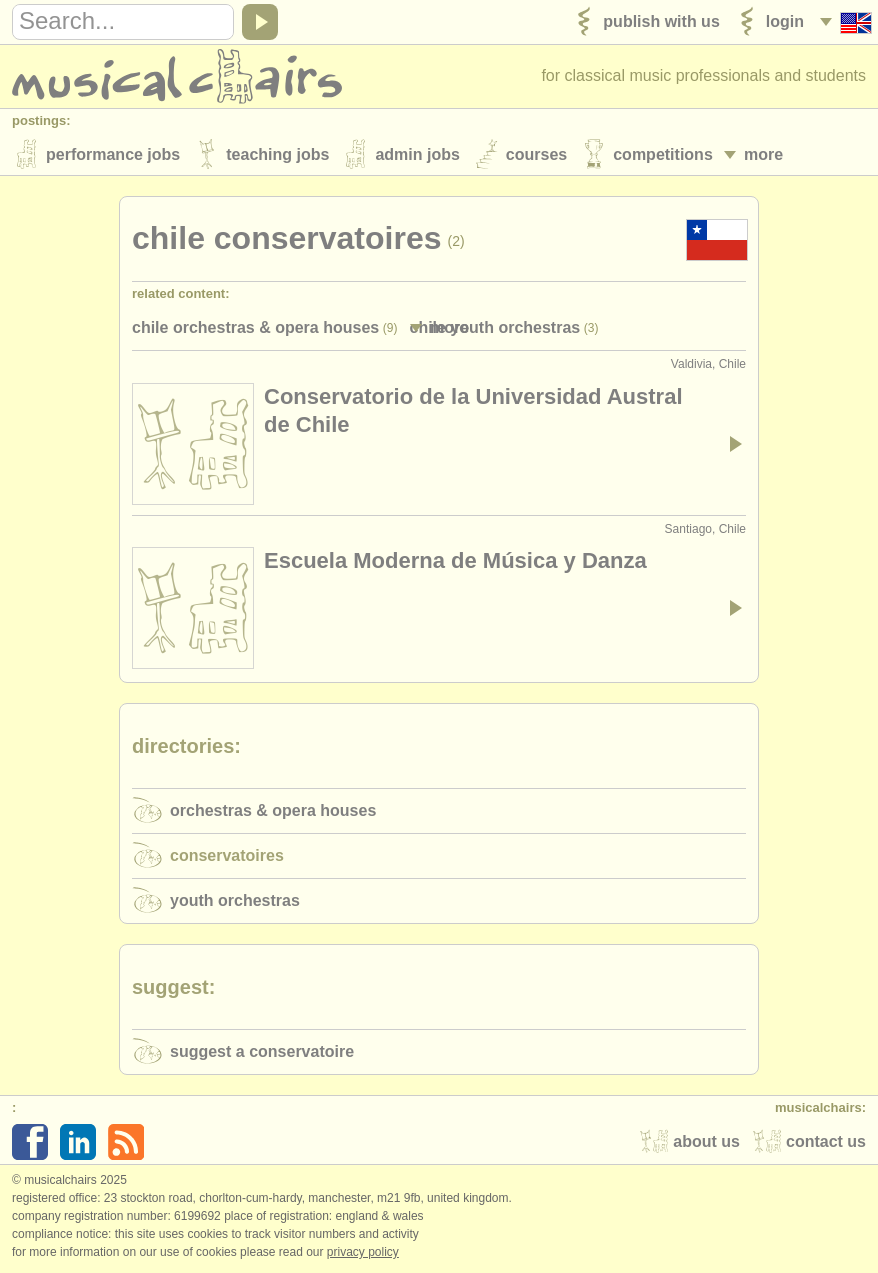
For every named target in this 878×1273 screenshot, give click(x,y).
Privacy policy (363, 1252)
